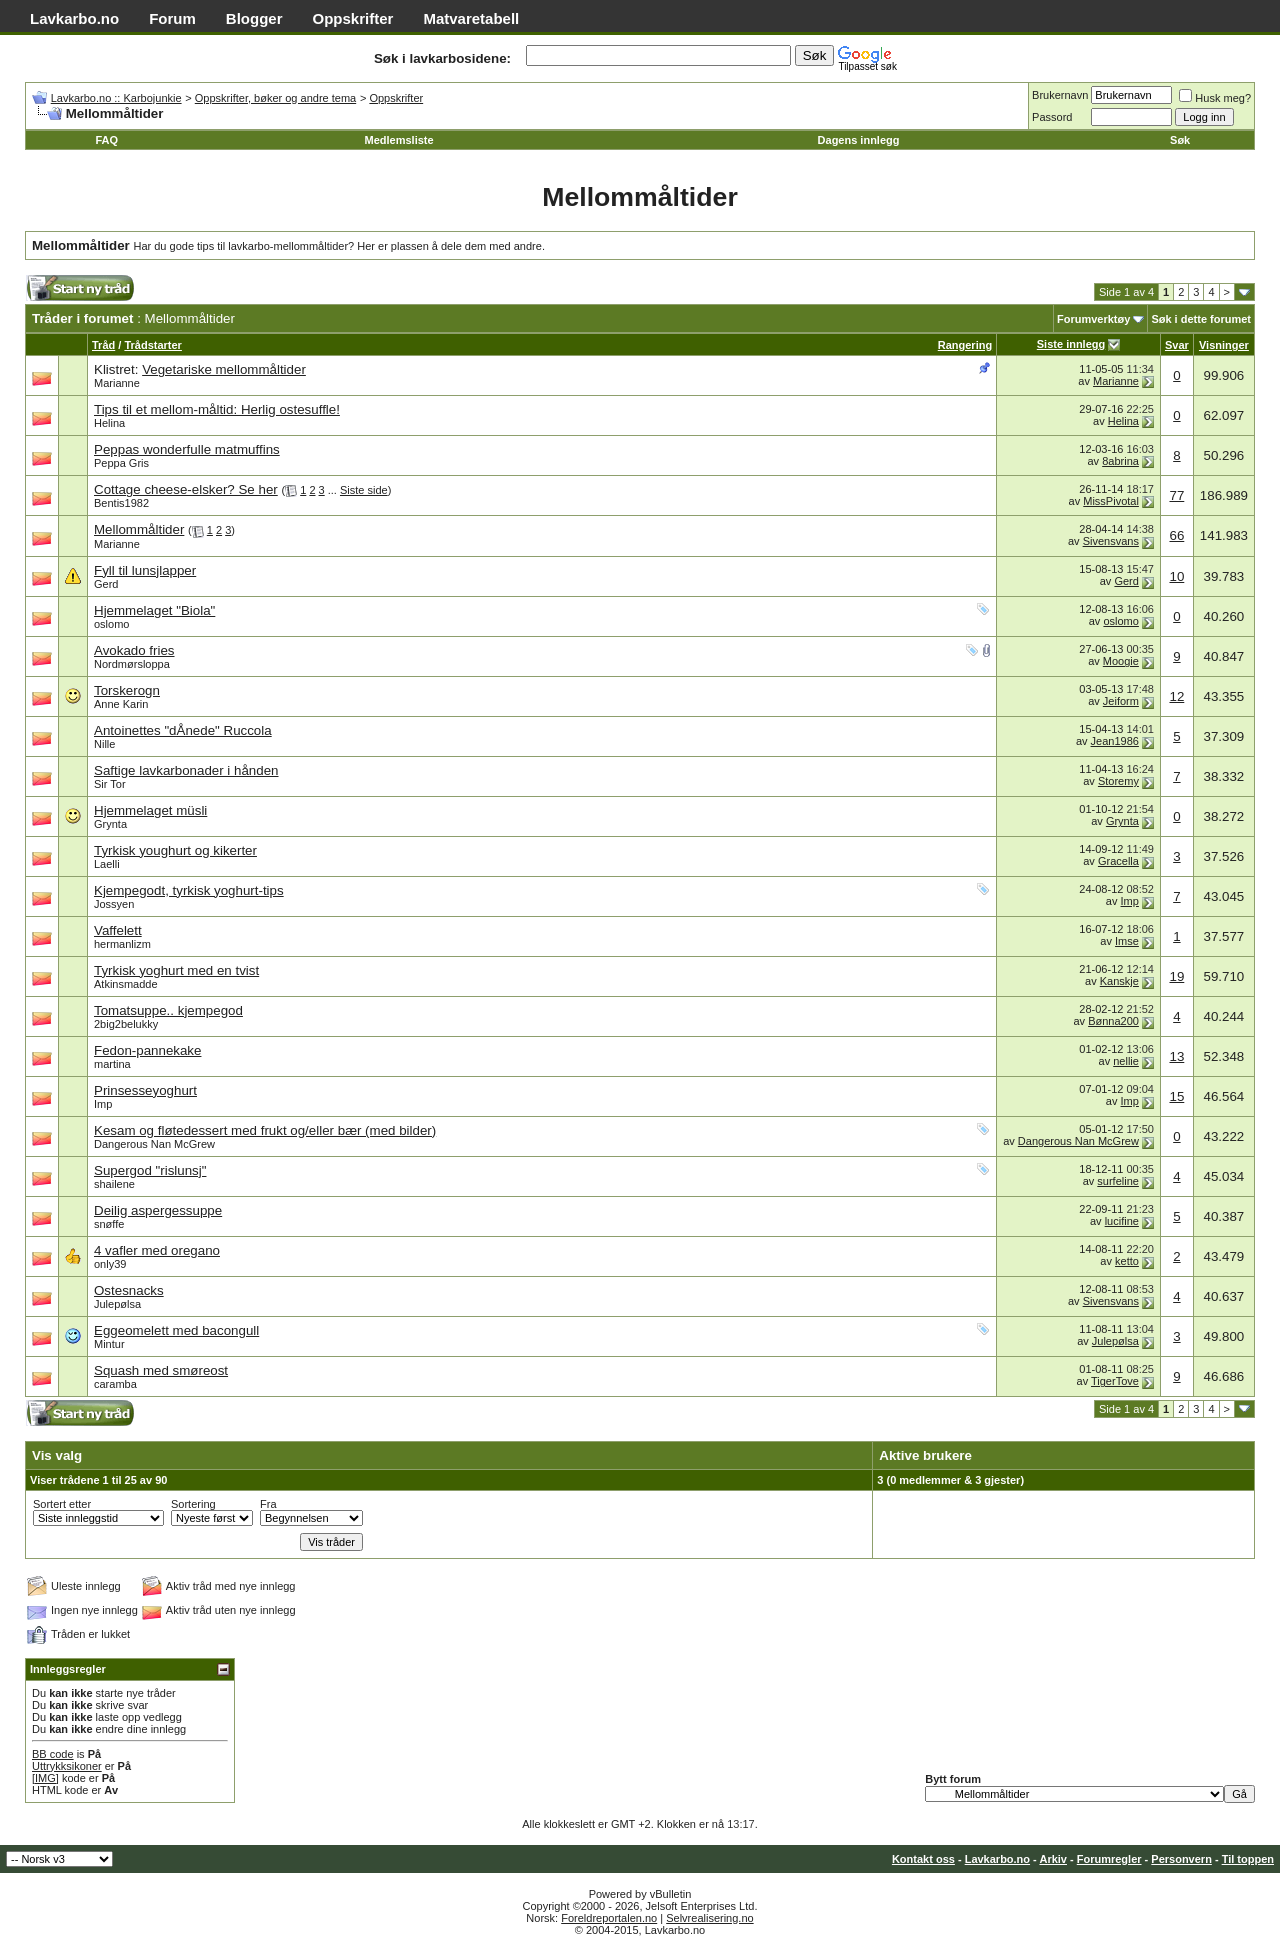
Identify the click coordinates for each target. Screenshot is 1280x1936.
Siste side (364, 490)
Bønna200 (1113, 1021)
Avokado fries (134, 650)
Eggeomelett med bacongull (176, 1330)
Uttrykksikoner (67, 1766)
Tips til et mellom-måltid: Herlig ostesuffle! (217, 409)
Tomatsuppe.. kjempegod (168, 1010)
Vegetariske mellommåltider (224, 369)
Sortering (193, 1504)
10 (1176, 576)
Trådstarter (152, 345)
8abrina (1120, 461)
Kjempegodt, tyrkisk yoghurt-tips (189, 890)
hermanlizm (122, 944)
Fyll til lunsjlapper (145, 570)
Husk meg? (1215, 98)
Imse (1127, 941)
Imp (1130, 901)
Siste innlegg (1071, 344)
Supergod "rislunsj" (150, 1170)
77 (1176, 495)
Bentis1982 (121, 503)
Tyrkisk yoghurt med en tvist (176, 970)
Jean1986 (1115, 741)
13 (1176, 1056)
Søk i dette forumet (1201, 319)
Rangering (965, 345)
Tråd (103, 345)
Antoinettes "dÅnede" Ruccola (183, 730)
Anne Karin (121, 704)
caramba (115, 1384)
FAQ (106, 140)
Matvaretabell (471, 18)
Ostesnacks (129, 1290)
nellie (1126, 1061)
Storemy (1118, 781)
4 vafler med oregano (157, 1250)
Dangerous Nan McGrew (154, 1144)
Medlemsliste (399, 140)
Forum (172, 18)
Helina (109, 423)
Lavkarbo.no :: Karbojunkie (116, 98)
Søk (1180, 140)
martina (112, 1064)
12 (1176, 696)
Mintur (109, 1344)
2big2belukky (126, 1024)
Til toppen (1248, 1859)
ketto (1127, 1261)
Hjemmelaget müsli (150, 810)
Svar (1177, 345)
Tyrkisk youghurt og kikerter (175, 850)
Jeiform (1121, 701)
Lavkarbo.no (74, 18)
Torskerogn (127, 690)
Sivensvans (1111, 541)
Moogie (1121, 661)
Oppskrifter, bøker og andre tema (275, 98)
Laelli (107, 864)
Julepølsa (117, 1304)
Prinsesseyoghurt (145, 1090)
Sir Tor (110, 784)
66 (1176, 535)
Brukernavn (1060, 95)
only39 (110, 1264)
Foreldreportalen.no (609, 1918)
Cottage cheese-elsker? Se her (186, 489)
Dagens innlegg (859, 140)
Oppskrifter (353, 18)
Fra (268, 1504)
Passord (1052, 117)
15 (1176, 1096)
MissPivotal (1111, 501)
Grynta (110, 824)
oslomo (111, 624)
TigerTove (1115, 1381)
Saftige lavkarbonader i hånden (186, 770)
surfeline (1118, 1181)
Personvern (1181, 1859)
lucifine (1122, 1221)
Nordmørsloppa (132, 664)
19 (1176, 976)
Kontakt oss (923, 1859)
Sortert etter (62, 1504)
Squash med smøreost (161, 1370)
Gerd (106, 584)
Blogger (254, 18)
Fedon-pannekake (147, 1050)
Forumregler (1109, 1859)
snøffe (109, 1224)
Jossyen (114, 904)
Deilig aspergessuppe (158, 1210)
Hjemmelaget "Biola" (154, 610)
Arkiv (1053, 1859)
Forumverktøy (1093, 319)
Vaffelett (118, 930)
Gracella (1118, 861)
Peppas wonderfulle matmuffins (187, 449)
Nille (104, 744)
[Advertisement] (442, 293)
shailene (114, 1184)
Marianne (117, 383)
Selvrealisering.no (709, 1918)
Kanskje (1119, 981)
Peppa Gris (121, 463)
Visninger (1224, 345)
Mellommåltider (139, 529)
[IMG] (45, 1778)
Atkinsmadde (126, 984)
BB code (53, 1754)
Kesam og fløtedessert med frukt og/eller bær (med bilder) (265, 1130)
